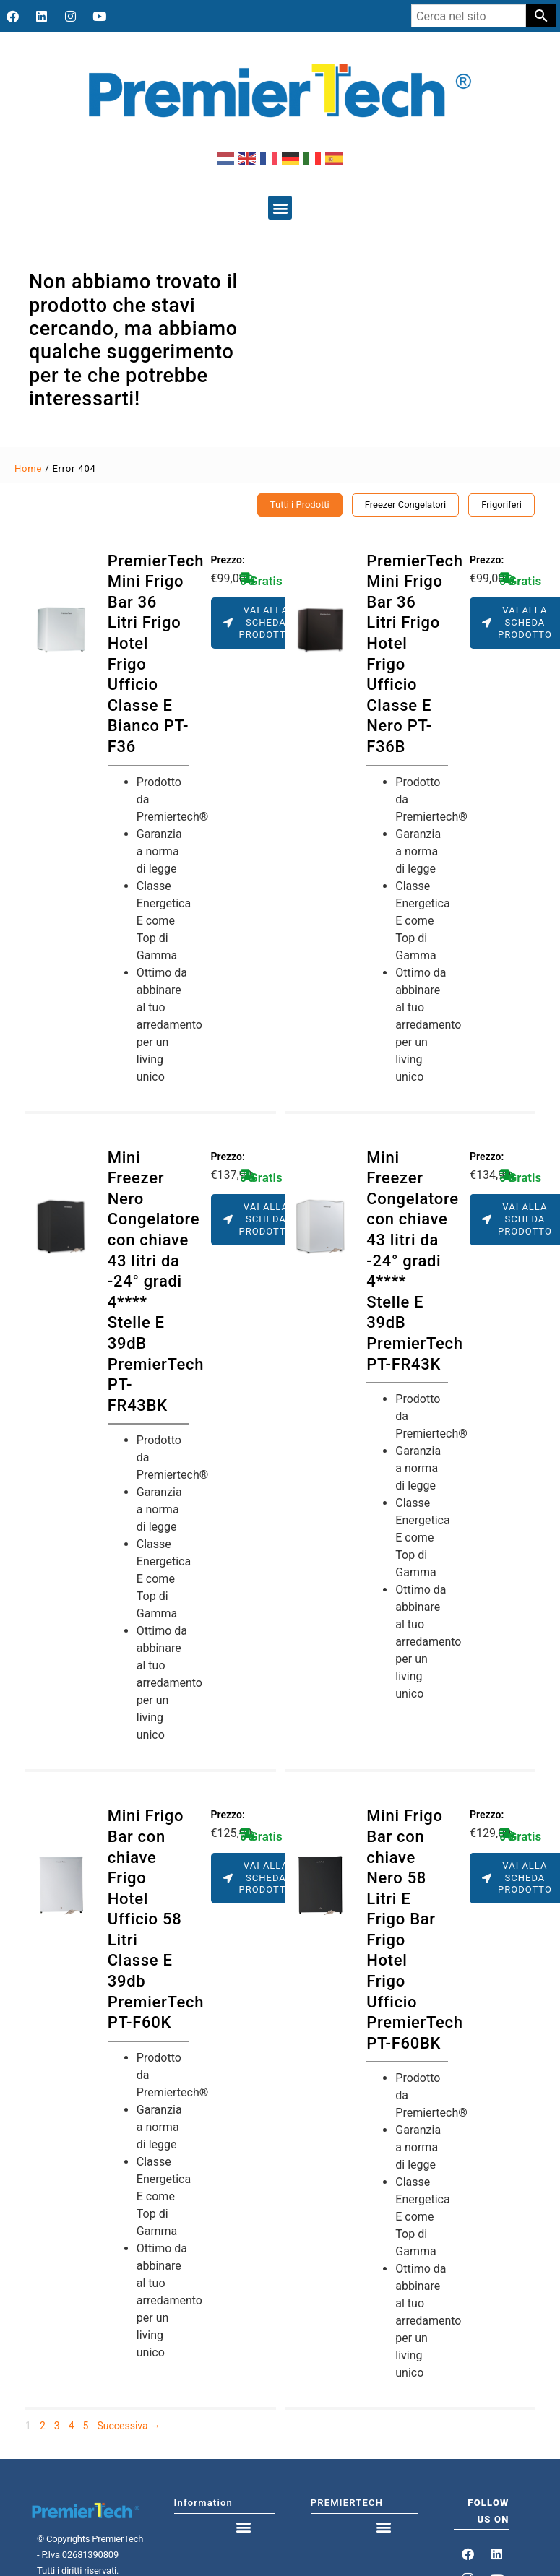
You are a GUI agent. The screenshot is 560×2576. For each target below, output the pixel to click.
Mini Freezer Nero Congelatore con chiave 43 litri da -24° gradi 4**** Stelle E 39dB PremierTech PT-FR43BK (156, 1281)
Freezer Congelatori (406, 504)
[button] (280, 208)
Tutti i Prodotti (299, 504)
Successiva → (128, 2426)
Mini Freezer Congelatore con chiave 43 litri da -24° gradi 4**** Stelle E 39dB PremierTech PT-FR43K (414, 1261)
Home (28, 468)
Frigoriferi (501, 504)
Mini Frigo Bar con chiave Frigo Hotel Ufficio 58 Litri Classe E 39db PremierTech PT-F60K (156, 1919)
